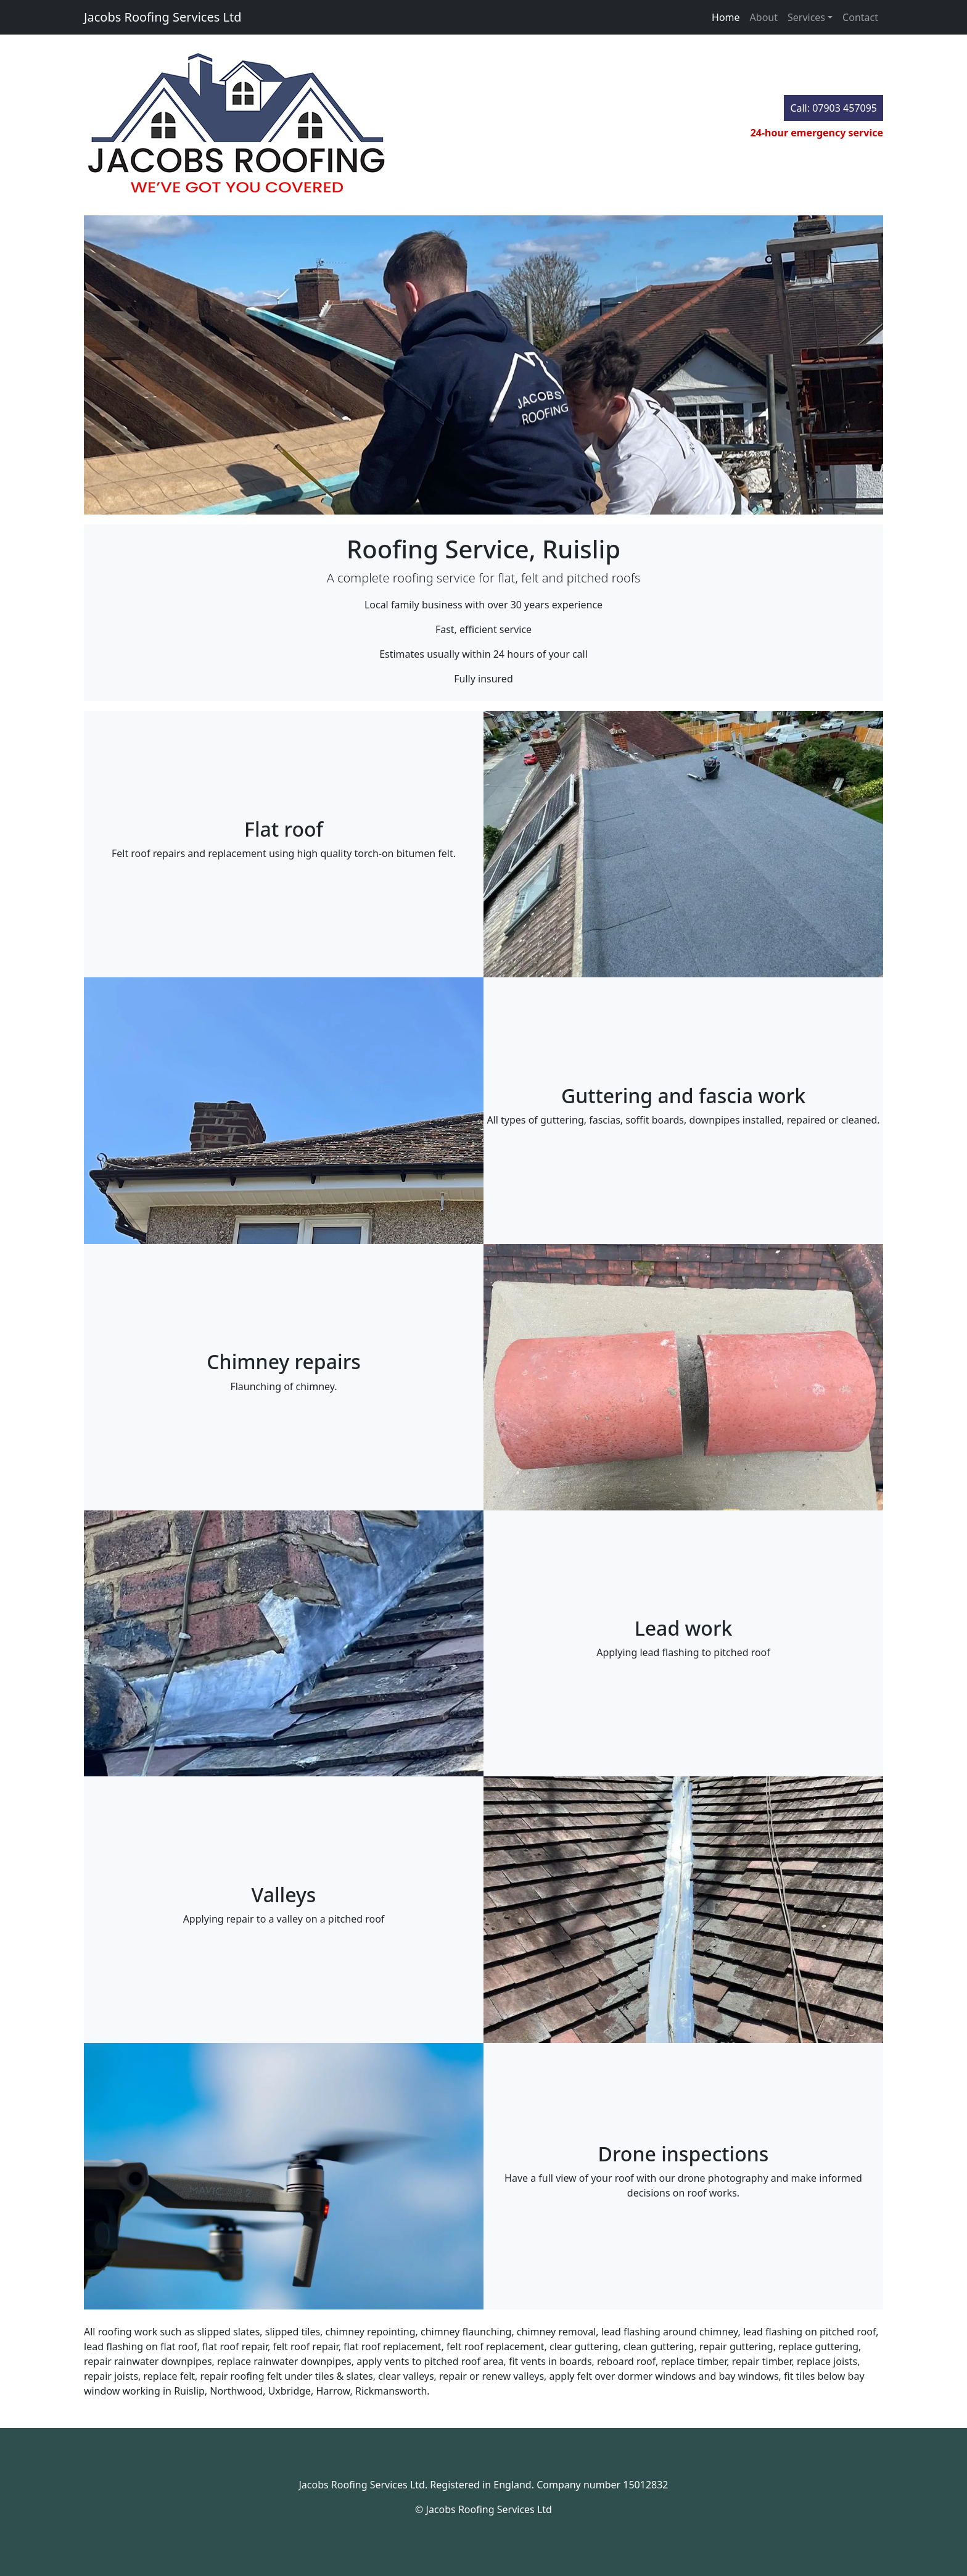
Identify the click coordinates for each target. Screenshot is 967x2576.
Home (726, 17)
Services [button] (806, 17)
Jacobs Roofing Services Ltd (163, 17)
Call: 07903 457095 (833, 108)
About (764, 17)
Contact (860, 17)
